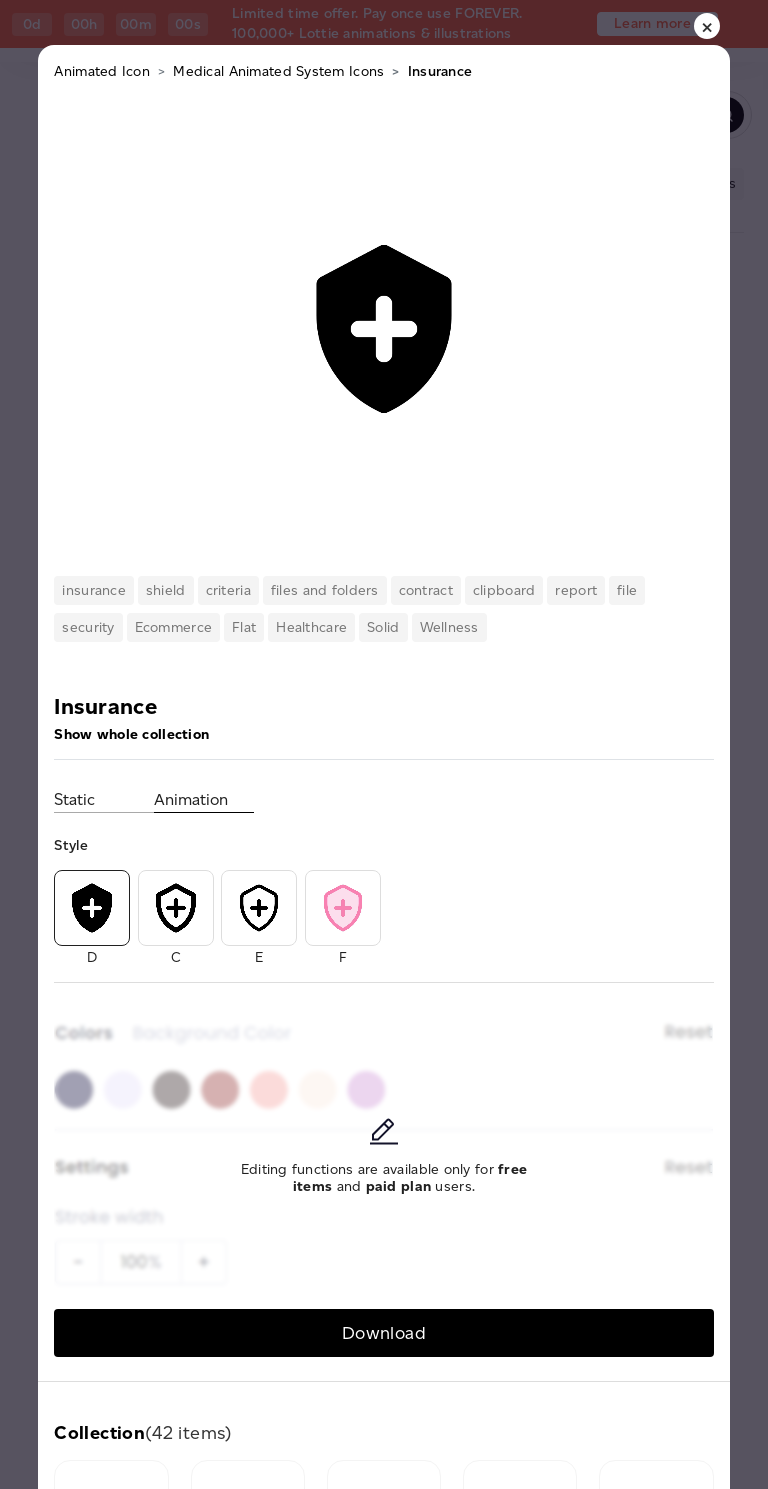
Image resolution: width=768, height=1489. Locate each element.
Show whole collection (131, 734)
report (576, 590)
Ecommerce (174, 627)
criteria (228, 590)
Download (384, 1332)
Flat (244, 627)
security (88, 627)
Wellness (449, 627)
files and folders (325, 590)
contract (426, 590)
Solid (383, 627)
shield (166, 590)
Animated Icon (102, 71)
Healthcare (311, 627)
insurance (94, 590)
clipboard (504, 590)
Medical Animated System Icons (278, 71)
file (627, 590)
